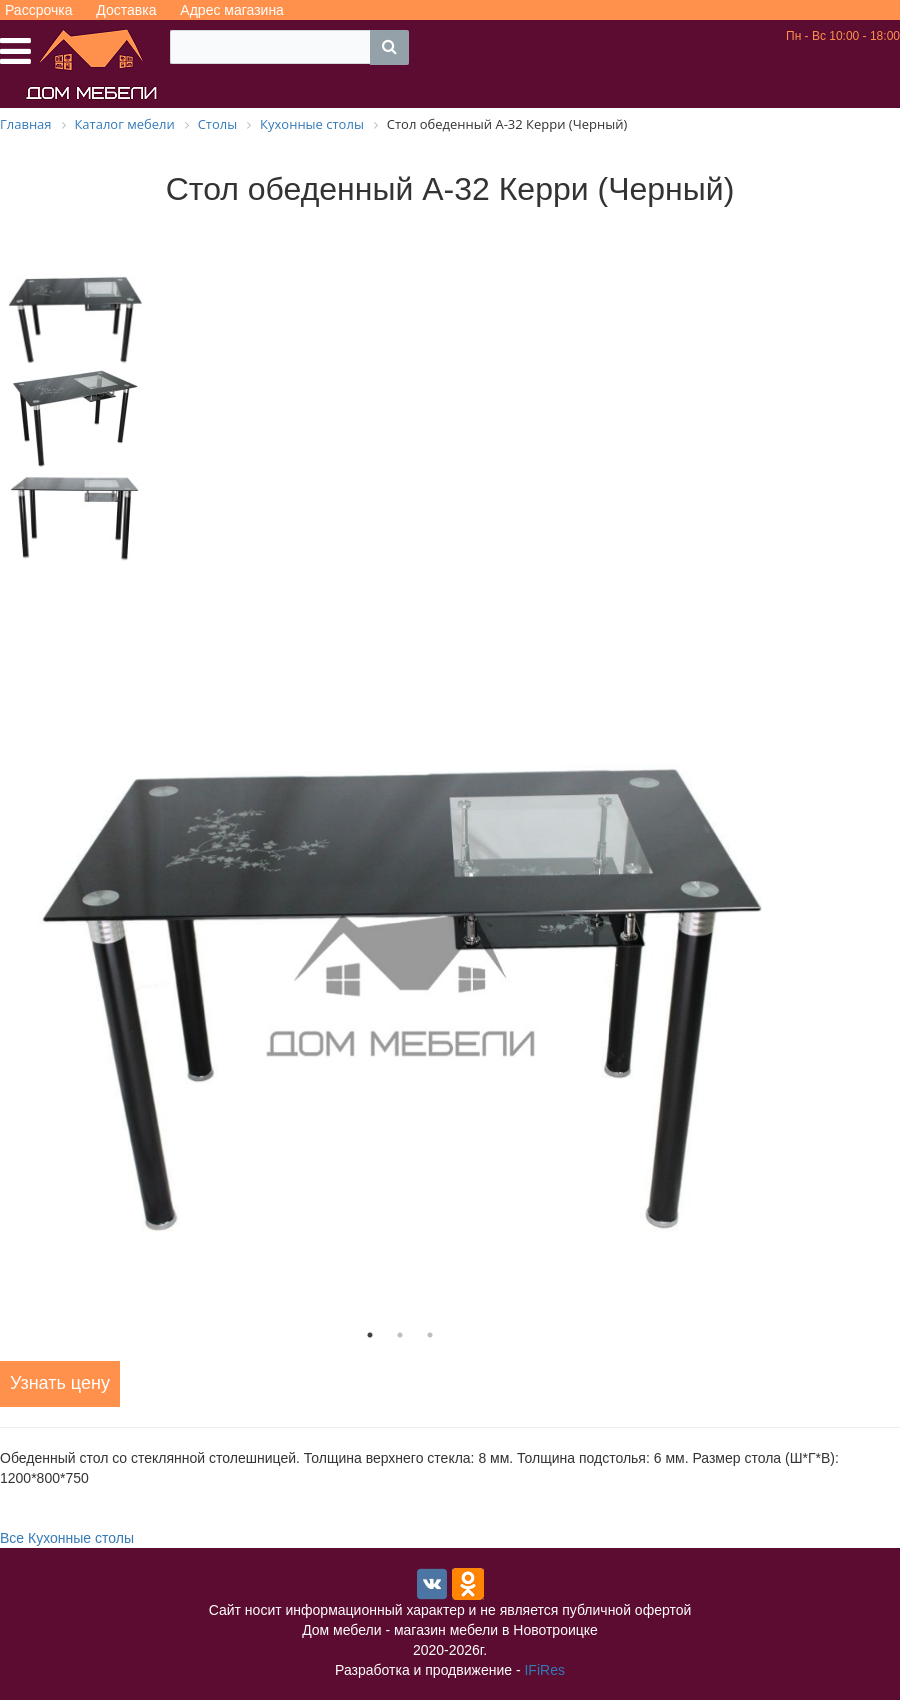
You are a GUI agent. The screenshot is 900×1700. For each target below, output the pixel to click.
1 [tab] (370, 1335)
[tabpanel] (400, 986)
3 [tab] (430, 1335)
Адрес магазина (232, 10)
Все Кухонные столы (67, 1538)
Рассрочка (38, 10)
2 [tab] (400, 1335)
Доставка (126, 10)
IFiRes (544, 1670)
